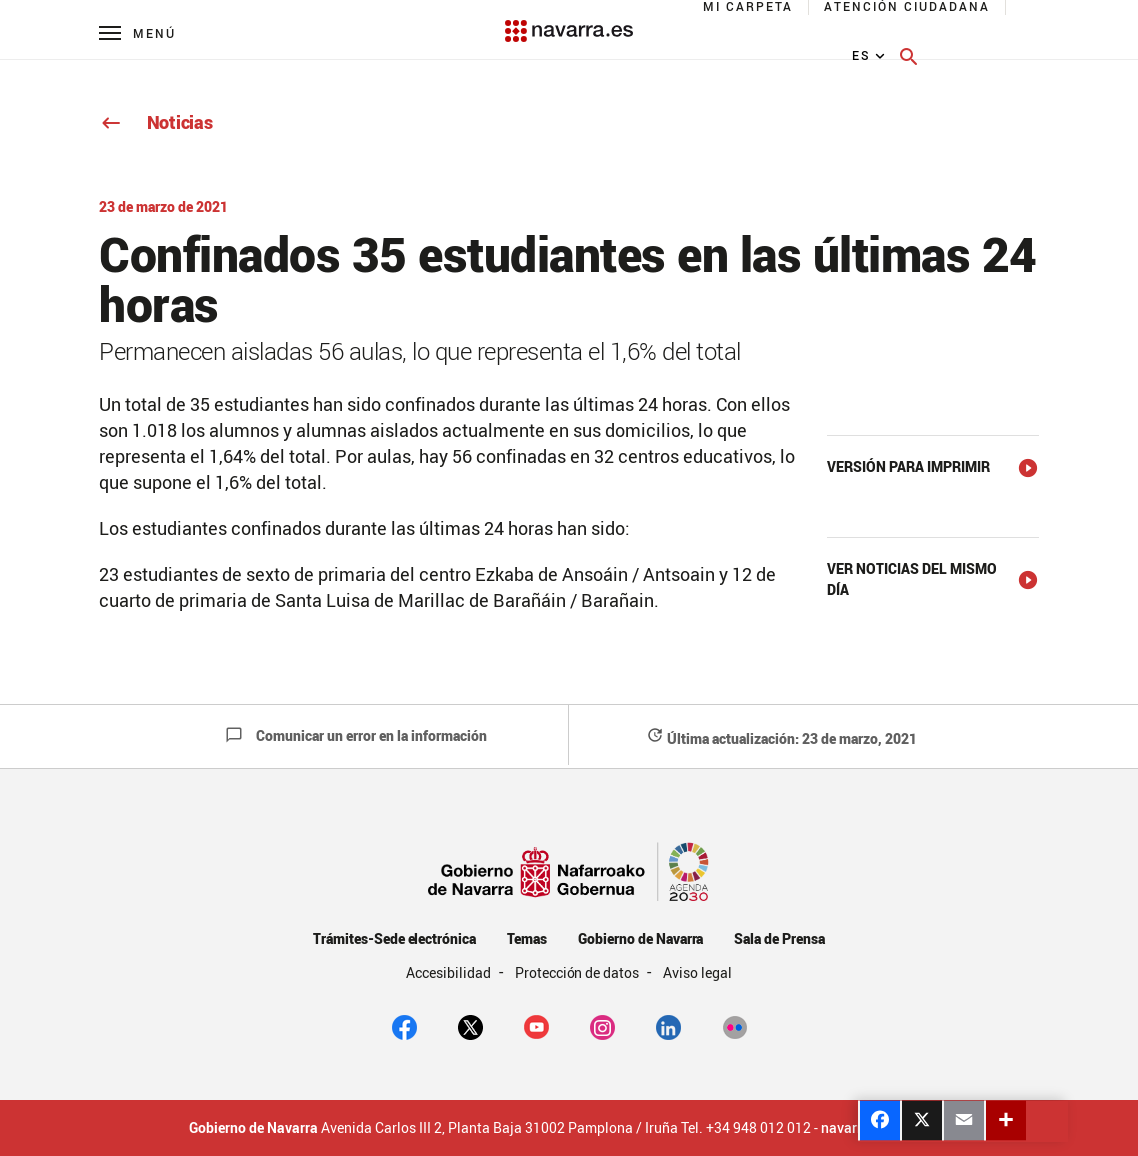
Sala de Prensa (779, 938)
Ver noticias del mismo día (912, 579)
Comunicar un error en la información (356, 735)
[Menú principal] (137, 32)
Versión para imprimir (908, 466)
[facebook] (404, 1026)
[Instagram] (602, 1026)
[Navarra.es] (568, 21)
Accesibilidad (450, 972)
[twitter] (470, 1026)
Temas (527, 938)
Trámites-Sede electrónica (394, 938)
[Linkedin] (668, 1026)
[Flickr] (734, 1026)
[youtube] (536, 1026)
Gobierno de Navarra (640, 938)
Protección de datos (578, 972)
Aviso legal (697, 972)
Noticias (155, 122)
